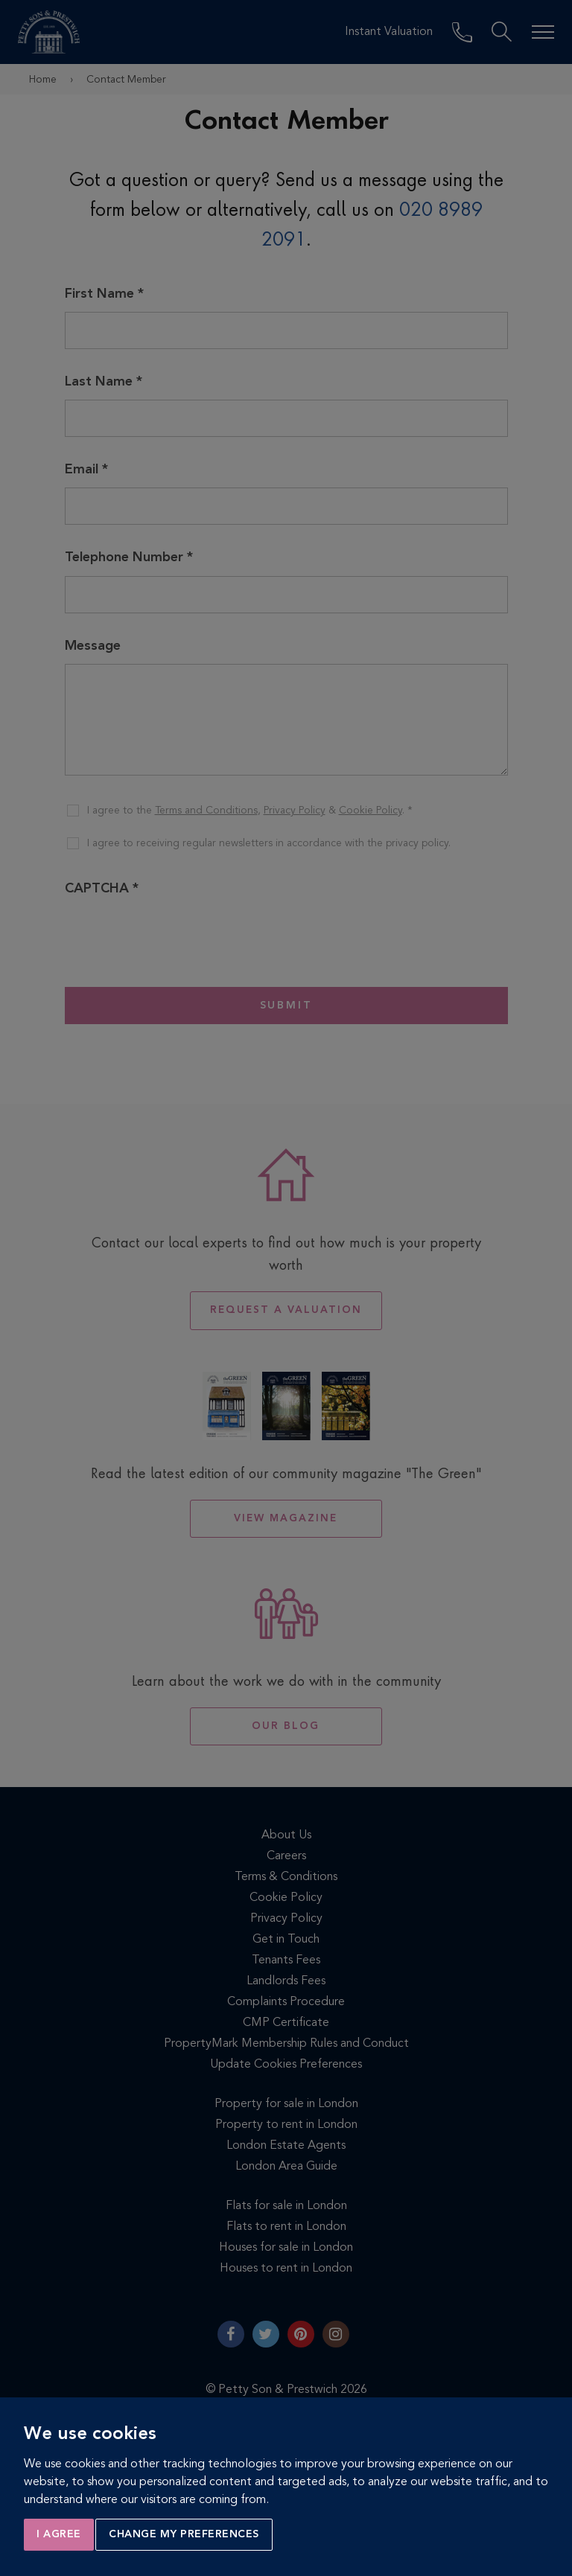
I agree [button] (58, 2534)
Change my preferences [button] (184, 2534)
